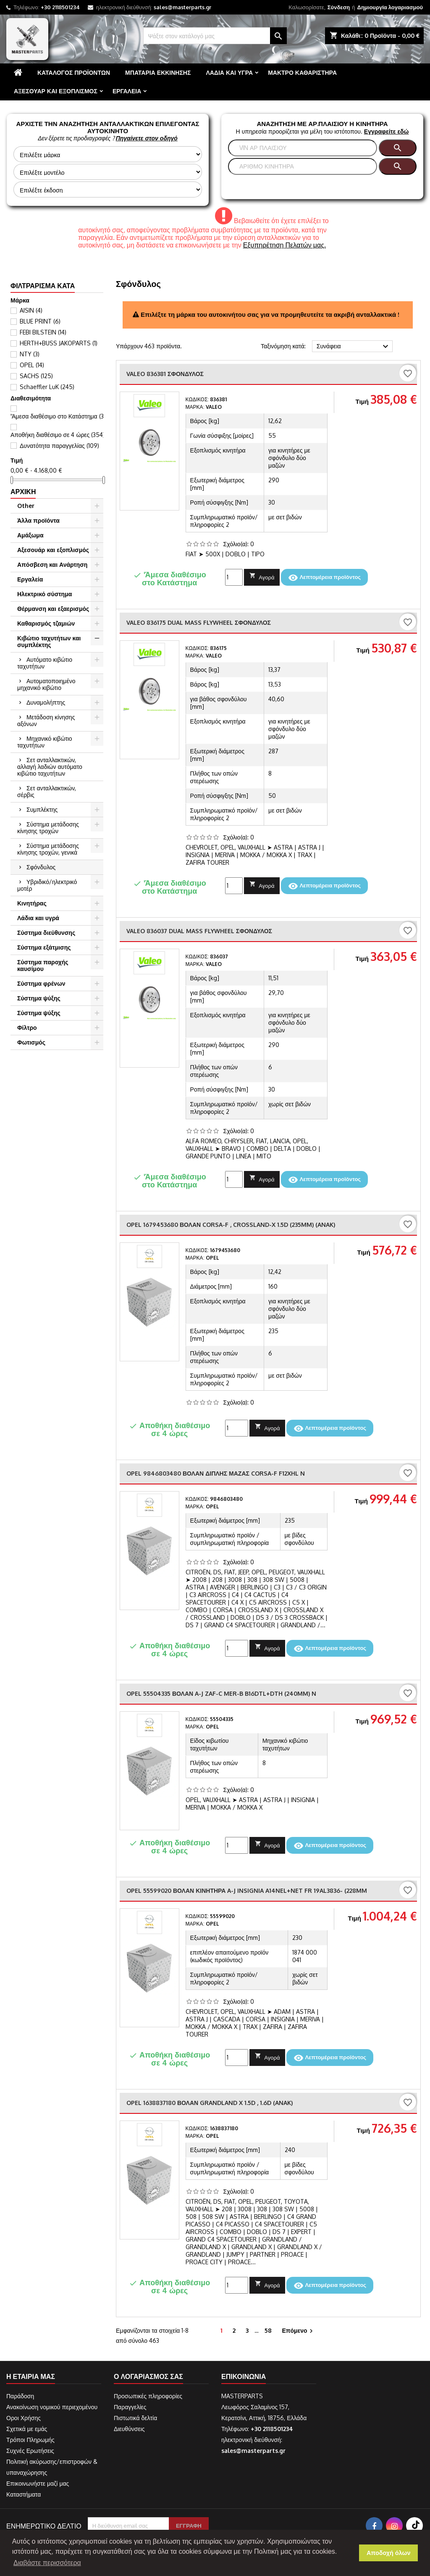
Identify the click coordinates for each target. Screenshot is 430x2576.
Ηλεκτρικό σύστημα (44, 593)
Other (25, 505)
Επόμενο (298, 2331)
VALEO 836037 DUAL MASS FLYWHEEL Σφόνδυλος (199, 930)
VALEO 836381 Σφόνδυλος (165, 373)
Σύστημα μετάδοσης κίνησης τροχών (48, 827)
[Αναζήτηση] (214, 35)
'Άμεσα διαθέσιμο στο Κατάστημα (57, 416)
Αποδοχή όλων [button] (389, 2553)
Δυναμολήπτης (45, 702)
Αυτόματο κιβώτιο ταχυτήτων (44, 663)
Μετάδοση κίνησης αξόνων (46, 720)
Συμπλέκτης (42, 809)
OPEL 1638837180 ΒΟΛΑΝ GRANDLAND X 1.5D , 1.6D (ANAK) (209, 2102)
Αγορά (261, 576)
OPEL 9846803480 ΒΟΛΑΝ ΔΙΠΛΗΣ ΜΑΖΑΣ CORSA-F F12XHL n (215, 1473)
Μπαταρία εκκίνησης (158, 72)
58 (268, 2330)
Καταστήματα (23, 2494)
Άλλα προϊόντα (38, 520)
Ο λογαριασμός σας (148, 2376)
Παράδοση (20, 2396)
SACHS (36, 375)
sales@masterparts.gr (182, 7)
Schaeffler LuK (47, 386)
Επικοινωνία (243, 2376)
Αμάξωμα (30, 535)
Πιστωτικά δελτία (135, 2417)
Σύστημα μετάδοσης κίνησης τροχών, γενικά (48, 849)
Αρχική (23, 491)
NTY (29, 354)
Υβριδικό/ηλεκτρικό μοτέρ (47, 885)
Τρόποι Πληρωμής (30, 2439)
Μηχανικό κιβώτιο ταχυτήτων (44, 742)
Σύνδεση (339, 7)
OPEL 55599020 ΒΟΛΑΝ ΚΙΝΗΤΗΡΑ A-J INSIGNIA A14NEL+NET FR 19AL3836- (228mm (246, 1890)
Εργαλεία (127, 91)
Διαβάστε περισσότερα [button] (47, 2562)
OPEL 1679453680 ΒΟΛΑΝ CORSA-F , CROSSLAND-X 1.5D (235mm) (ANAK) (230, 1224)
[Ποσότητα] (234, 577)
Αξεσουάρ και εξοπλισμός (55, 91)
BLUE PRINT (40, 321)
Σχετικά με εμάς (26, 2428)
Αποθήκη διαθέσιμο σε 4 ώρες (57, 434)
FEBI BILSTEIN (43, 332)
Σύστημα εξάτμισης (44, 947)
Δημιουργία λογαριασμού (390, 7)
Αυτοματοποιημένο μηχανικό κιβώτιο (46, 684)
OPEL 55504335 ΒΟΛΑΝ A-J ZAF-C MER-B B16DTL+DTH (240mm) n (221, 1693)
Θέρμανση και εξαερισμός (53, 608)
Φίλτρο (27, 1027)
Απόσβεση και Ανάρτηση (52, 564)
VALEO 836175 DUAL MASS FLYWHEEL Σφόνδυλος (198, 622)
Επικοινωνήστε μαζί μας (37, 2483)
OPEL (32, 364)
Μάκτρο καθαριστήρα (302, 72)
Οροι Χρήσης (23, 2417)
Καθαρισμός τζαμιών (46, 623)
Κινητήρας (32, 903)
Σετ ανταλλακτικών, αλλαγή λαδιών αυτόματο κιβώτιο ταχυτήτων (49, 766)
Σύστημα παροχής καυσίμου (42, 965)
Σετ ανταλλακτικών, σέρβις (46, 791)
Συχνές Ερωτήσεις (30, 2450)
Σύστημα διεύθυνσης (46, 932)
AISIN (31, 310)
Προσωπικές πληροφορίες (148, 2396)
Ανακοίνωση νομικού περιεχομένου (51, 2406)
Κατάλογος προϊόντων (73, 72)
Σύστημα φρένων (41, 983)
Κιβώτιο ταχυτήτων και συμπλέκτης (49, 641)
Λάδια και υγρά (229, 72)
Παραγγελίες (130, 2406)
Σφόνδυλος (40, 867)
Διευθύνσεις (129, 2428)
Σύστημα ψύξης (38, 998)
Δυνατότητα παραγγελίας (59, 445)
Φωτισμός (31, 1042)
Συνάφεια (354, 347)
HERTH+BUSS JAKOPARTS (58, 343)
